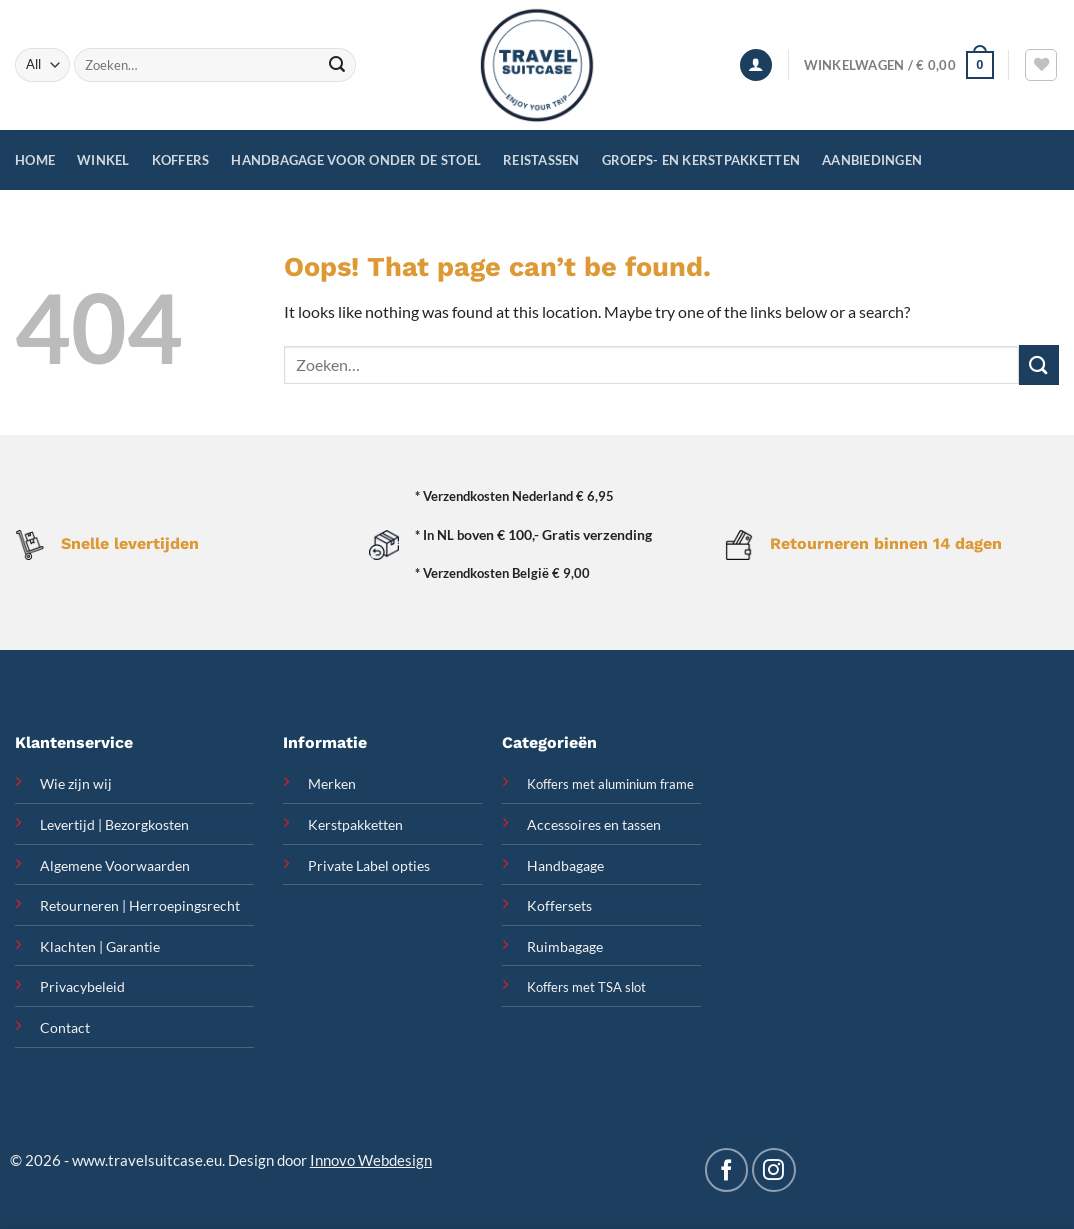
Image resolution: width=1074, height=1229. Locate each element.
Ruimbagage (565, 946)
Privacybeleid (82, 986)
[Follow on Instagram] (773, 1169)
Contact (65, 1027)
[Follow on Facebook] (726, 1169)
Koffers (181, 160)
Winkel (103, 160)
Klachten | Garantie (100, 946)
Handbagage (565, 865)
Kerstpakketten (355, 824)
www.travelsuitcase (137, 1160)
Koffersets (559, 905)
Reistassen (541, 160)
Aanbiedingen (872, 160)
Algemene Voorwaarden (115, 865)
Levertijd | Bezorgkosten (114, 824)
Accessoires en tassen (594, 824)
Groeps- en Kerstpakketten (701, 160)
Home (35, 160)
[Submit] (338, 65)
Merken (332, 783)
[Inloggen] (756, 65)
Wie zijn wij (76, 783)
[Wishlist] (1041, 65)
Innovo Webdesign (371, 1160)
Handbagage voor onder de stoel (356, 160)
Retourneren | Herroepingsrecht (140, 905)
